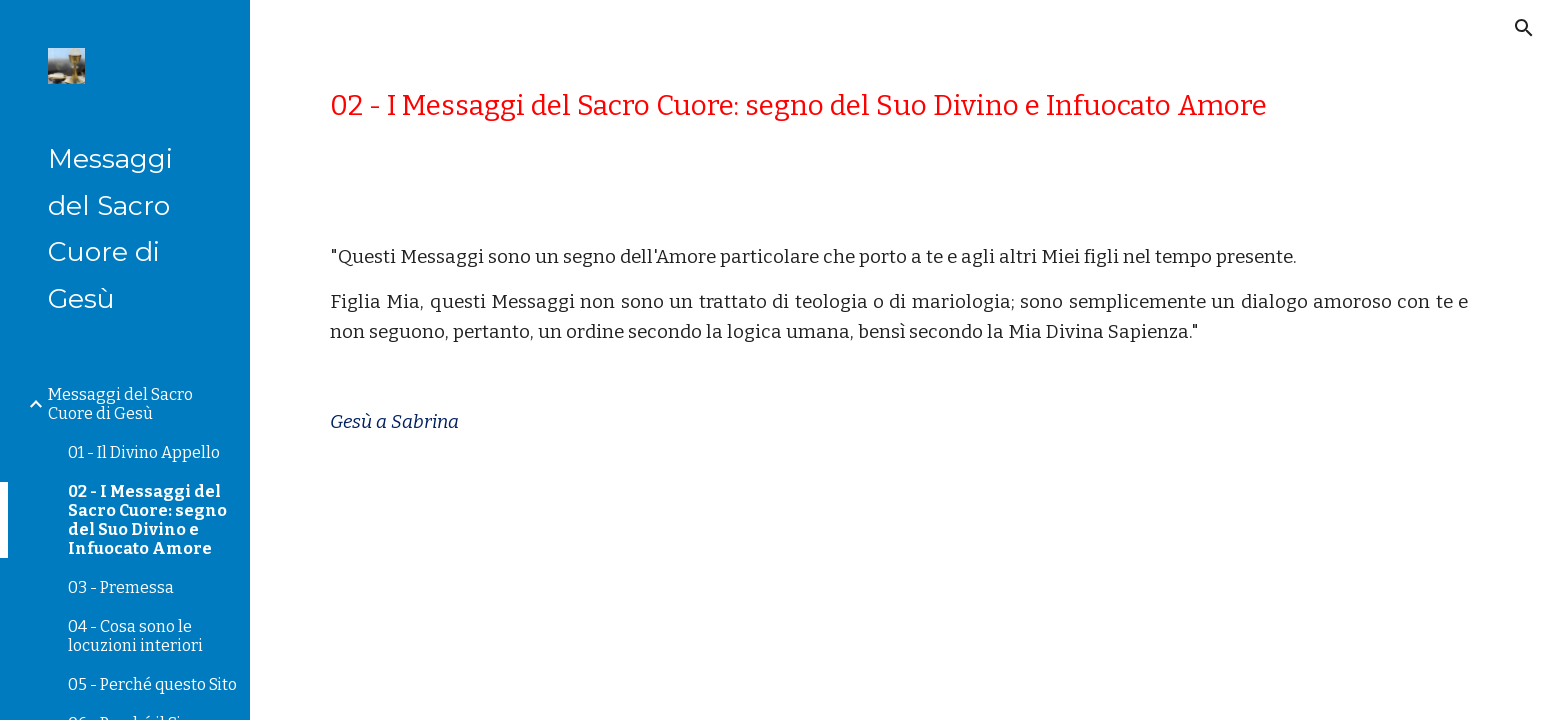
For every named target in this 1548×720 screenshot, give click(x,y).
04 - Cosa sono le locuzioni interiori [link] (135, 636)
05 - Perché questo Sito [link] (152, 684)
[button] (1524, 28)
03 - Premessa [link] (121, 587)
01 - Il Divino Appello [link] (144, 452)
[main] (899, 105)
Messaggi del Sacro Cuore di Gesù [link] (120, 404)
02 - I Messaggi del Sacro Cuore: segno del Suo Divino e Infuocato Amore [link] (147, 520)
